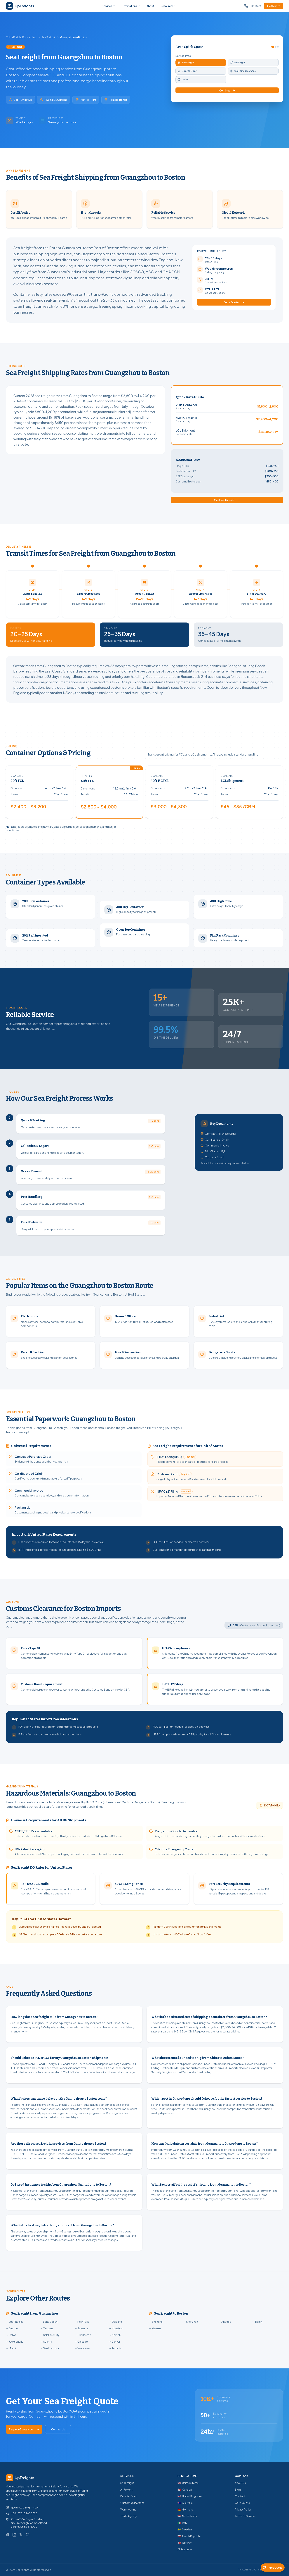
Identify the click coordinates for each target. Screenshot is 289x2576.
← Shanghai (156, 2321)
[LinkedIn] (14, 2535)
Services (108, 6)
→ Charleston (82, 2335)
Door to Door (128, 2496)
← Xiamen (155, 2328)
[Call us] (246, 6)
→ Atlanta (46, 2341)
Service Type (183, 55)
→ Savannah (81, 2328)
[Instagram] (27, 2535)
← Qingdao (224, 2321)
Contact (256, 6)
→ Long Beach (49, 2321)
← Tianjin (257, 2321)
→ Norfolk (115, 2335)
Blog (238, 2489)
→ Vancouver (82, 2348)
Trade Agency (128, 2516)
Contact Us (58, 2429)
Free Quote (272, 2567)
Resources (168, 6)
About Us (240, 2482)
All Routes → (184, 2549)
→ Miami (11, 2348)
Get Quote (273, 6)
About (150, 6)
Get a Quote (234, 302)
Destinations (131, 6)
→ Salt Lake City (50, 2335)
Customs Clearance (132, 2502)
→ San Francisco (50, 2348)
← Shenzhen (190, 2321)
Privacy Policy (243, 2509)
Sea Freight (48, 37)
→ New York (81, 2321)
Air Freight (126, 2489)
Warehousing (128, 2509)
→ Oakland (115, 2321)
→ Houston (116, 2328)
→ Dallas (11, 2335)
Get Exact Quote (227, 500)
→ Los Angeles (14, 2321)
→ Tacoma (46, 2328)
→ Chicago (81, 2341)
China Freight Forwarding (21, 37)
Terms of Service (245, 2516)
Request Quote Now (24, 2429)
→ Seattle (12, 2328)
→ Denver (114, 2341)
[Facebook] (8, 2535)
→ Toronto (115, 2348)
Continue (227, 90)
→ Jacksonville (14, 2341)
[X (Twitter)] (21, 2535)
